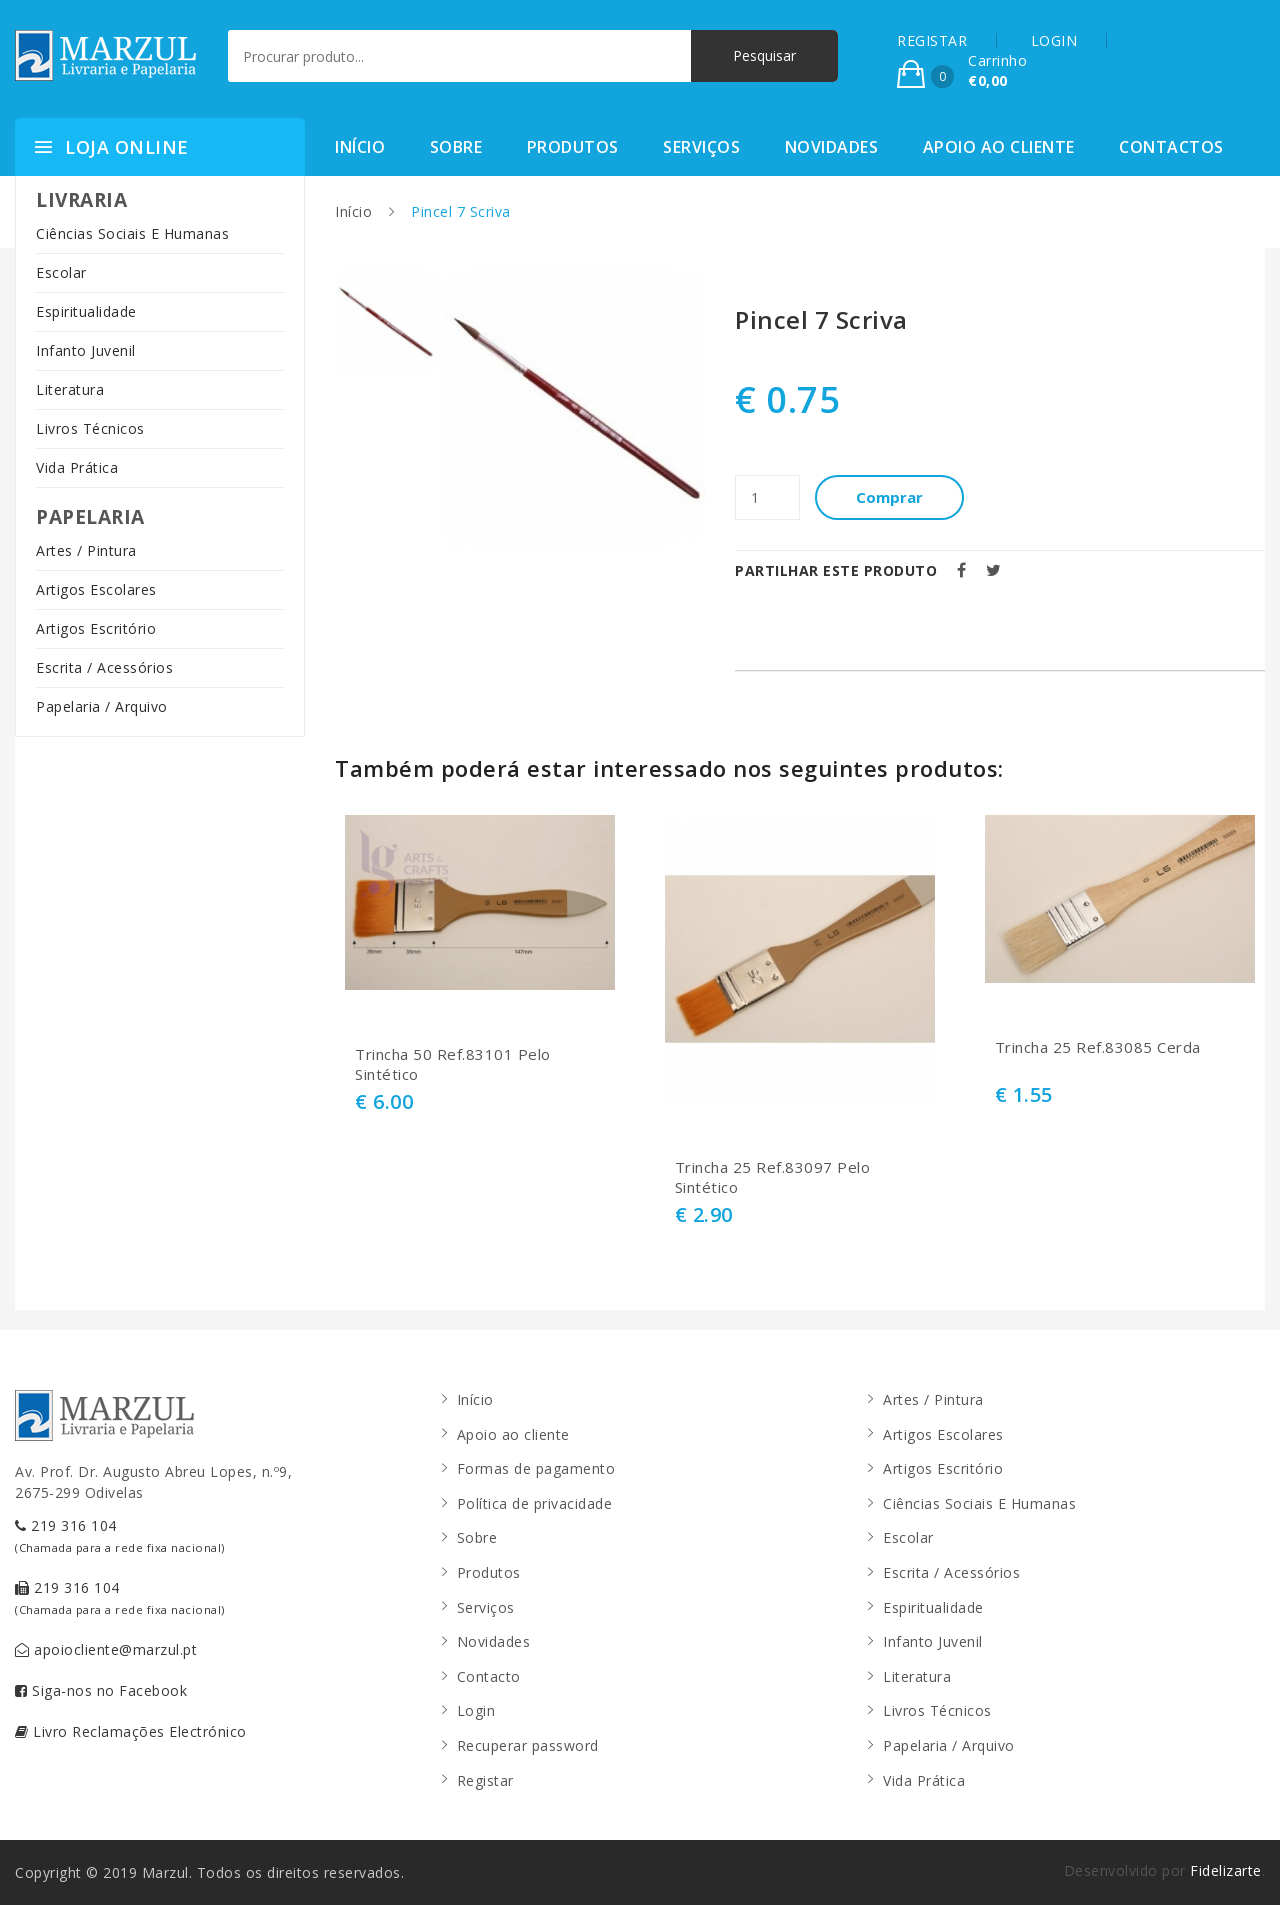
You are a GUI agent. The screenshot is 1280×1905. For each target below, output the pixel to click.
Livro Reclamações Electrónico (131, 1731)
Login (476, 1710)
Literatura (70, 389)
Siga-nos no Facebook (101, 1690)
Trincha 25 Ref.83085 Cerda (1098, 1047)
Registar (485, 1780)
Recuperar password (528, 1745)
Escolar (61, 272)
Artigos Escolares (96, 589)
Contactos (1171, 147)
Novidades (832, 147)
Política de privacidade (535, 1503)
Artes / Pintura (86, 550)
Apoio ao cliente (999, 147)
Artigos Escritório (96, 628)
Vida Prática (77, 467)
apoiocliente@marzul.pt (106, 1649)
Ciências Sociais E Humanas (132, 233)
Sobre (456, 147)
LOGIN (1054, 40)
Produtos (573, 147)
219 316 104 (120, 1535)
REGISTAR (932, 40)
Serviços (701, 147)
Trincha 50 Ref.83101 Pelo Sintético (453, 1064)
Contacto (489, 1676)
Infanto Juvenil (86, 350)
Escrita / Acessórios (104, 667)
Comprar (890, 497)
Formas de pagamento (536, 1468)
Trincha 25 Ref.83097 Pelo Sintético (773, 1177)
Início (360, 147)
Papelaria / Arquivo (102, 706)
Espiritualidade (86, 311)
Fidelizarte (1226, 1870)
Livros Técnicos (90, 428)
